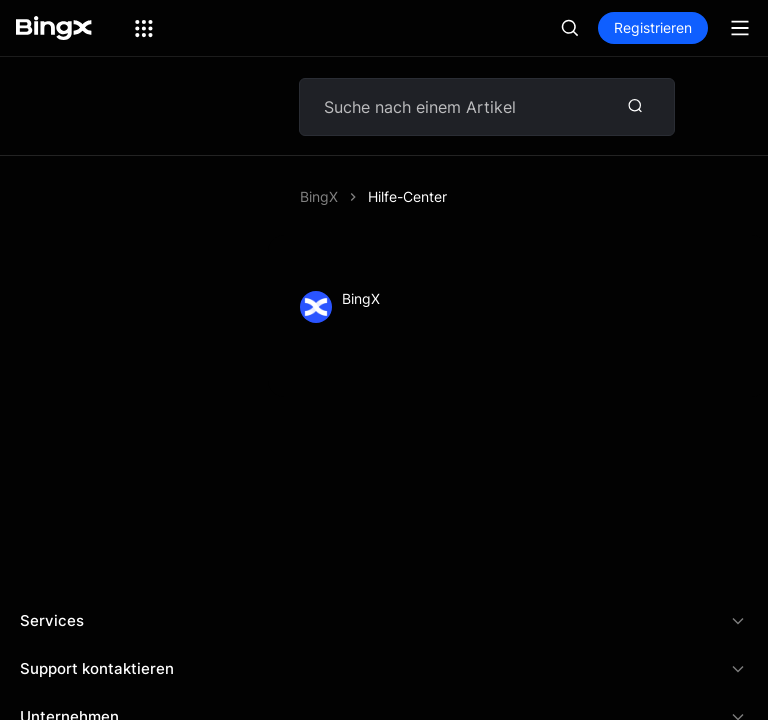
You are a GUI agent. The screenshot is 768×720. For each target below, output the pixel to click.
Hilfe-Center (407, 196)
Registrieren (653, 27)
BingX (319, 196)
